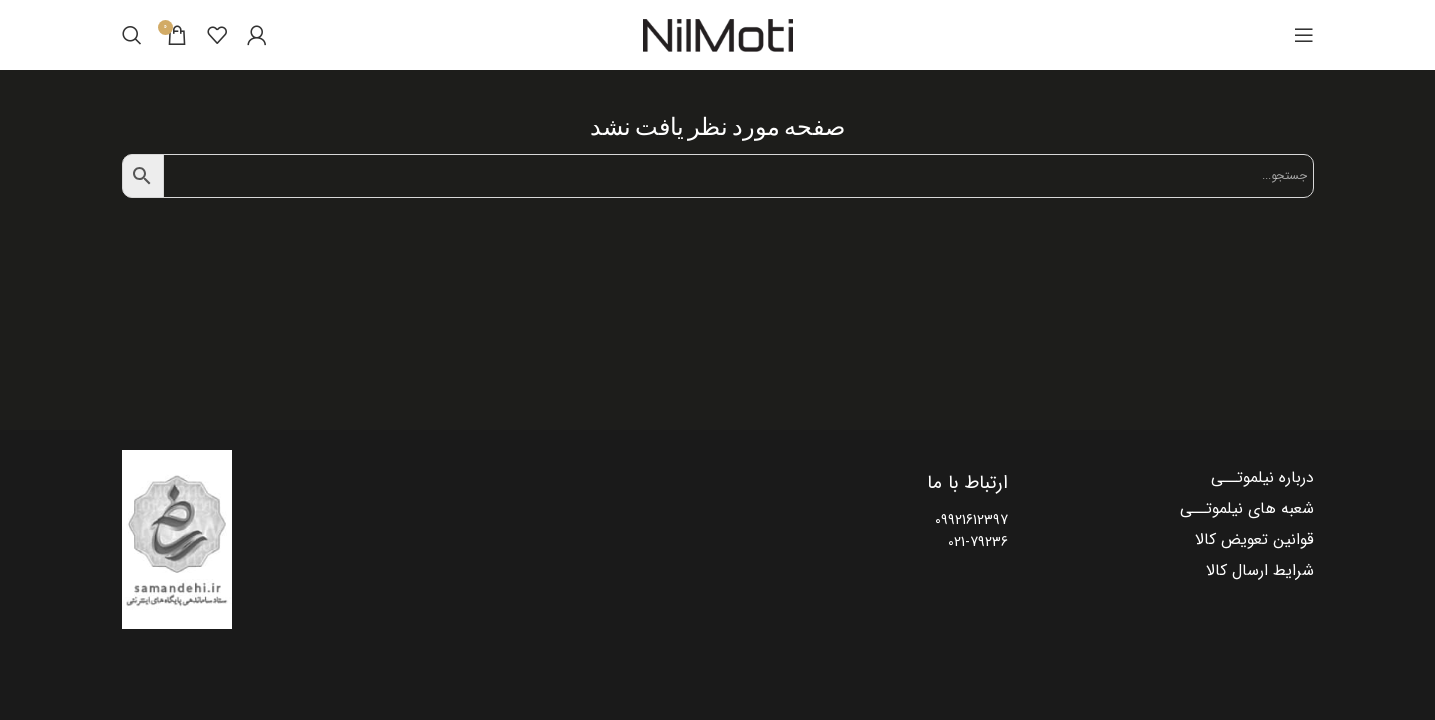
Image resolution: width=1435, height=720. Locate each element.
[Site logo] (718, 35)
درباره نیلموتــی (1262, 478)
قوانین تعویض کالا (1254, 540)
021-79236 (978, 542)
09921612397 (971, 520)
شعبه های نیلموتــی (1247, 509)
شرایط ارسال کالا (1260, 571)
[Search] (132, 35)
